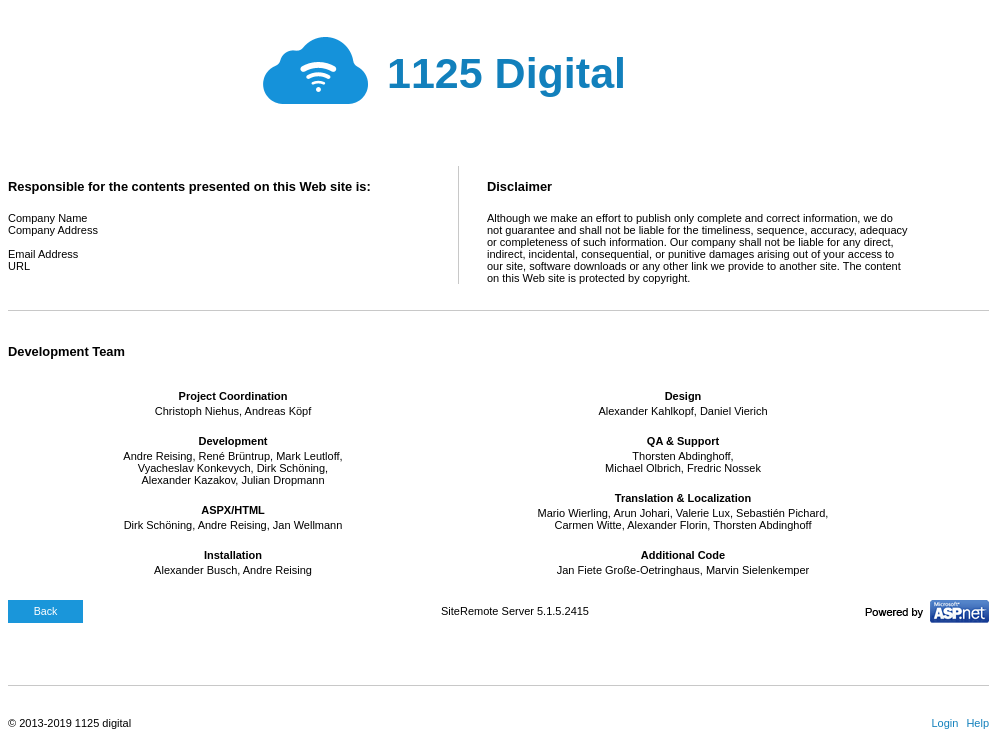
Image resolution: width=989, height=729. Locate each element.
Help (977, 723)
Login (944, 723)
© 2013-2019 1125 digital (69, 723)
